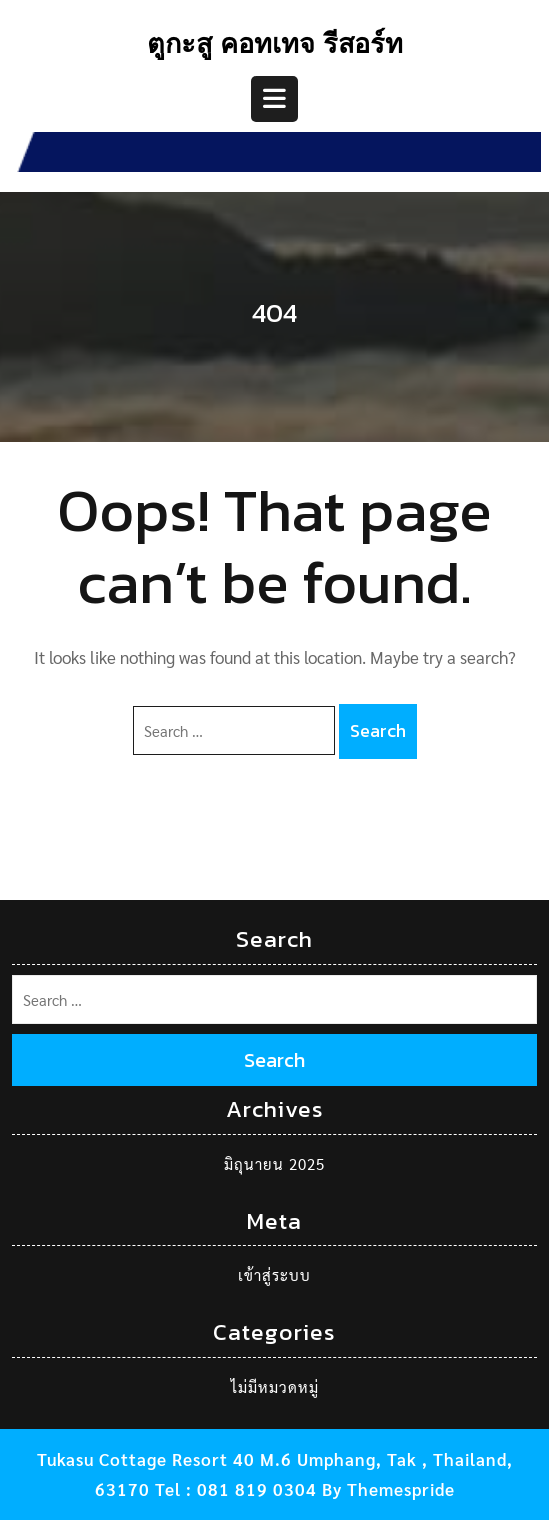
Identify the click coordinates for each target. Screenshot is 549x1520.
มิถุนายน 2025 (274, 1163)
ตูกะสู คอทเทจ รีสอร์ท (275, 47)
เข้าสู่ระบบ (274, 1274)
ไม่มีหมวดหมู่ (275, 1386)
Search (378, 730)
